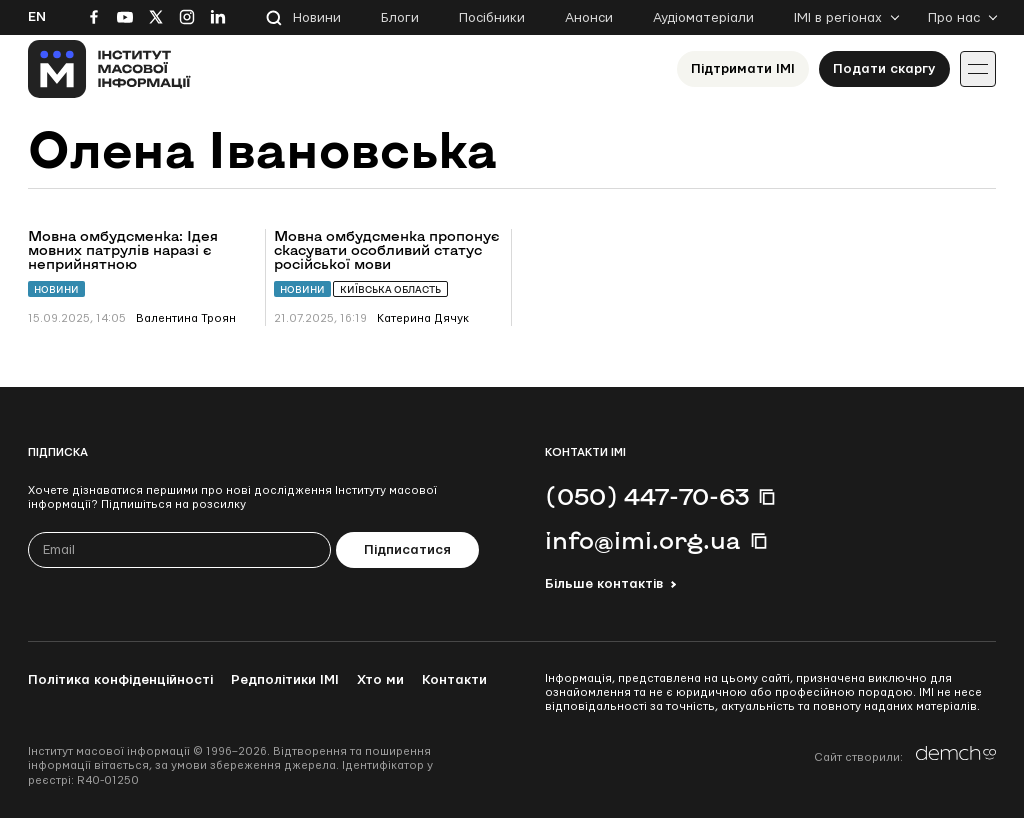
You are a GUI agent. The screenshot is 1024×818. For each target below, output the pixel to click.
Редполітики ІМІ (285, 680)
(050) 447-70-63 (647, 496)
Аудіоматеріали (703, 18)
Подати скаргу (884, 69)
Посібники (492, 18)
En (37, 17)
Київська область (390, 289)
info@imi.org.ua (643, 540)
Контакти (454, 680)
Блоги (400, 18)
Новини (317, 18)
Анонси (589, 18)
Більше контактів (604, 584)
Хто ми (380, 680)
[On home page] (109, 69)
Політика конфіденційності (120, 680)
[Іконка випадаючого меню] (978, 69)
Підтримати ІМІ (743, 69)
